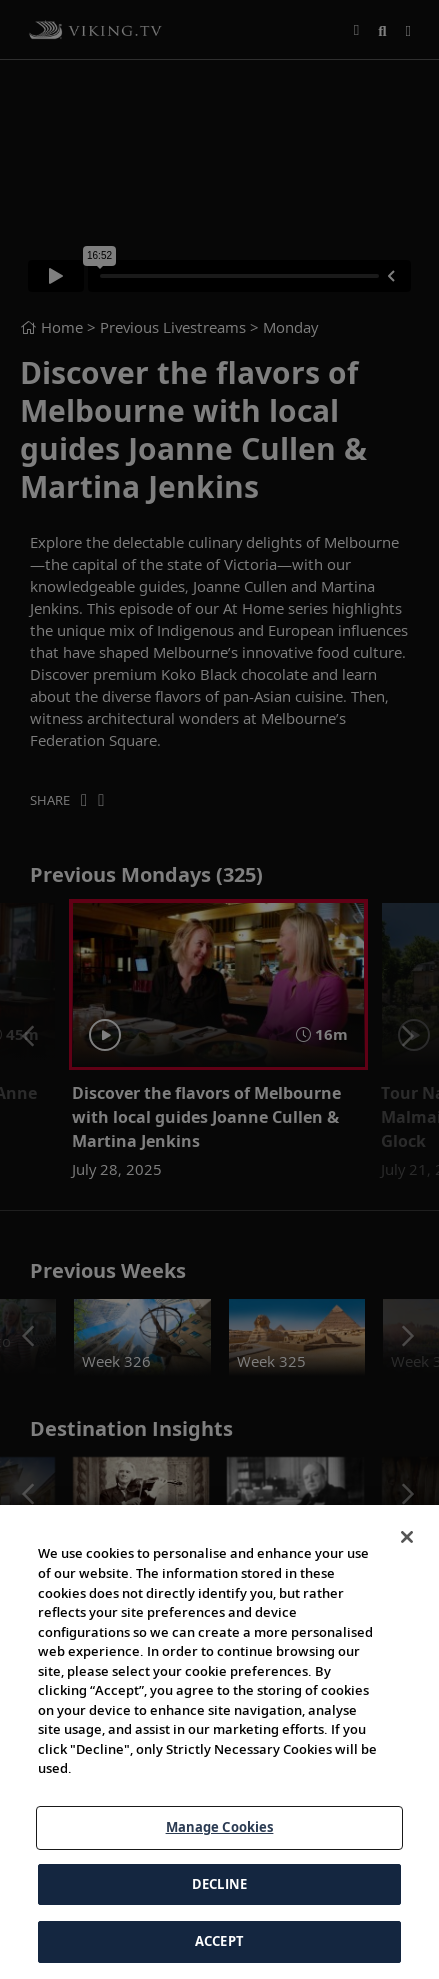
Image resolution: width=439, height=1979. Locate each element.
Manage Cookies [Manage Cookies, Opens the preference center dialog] (220, 1827)
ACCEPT (219, 1941)
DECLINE (219, 1884)
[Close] (407, 1537)
